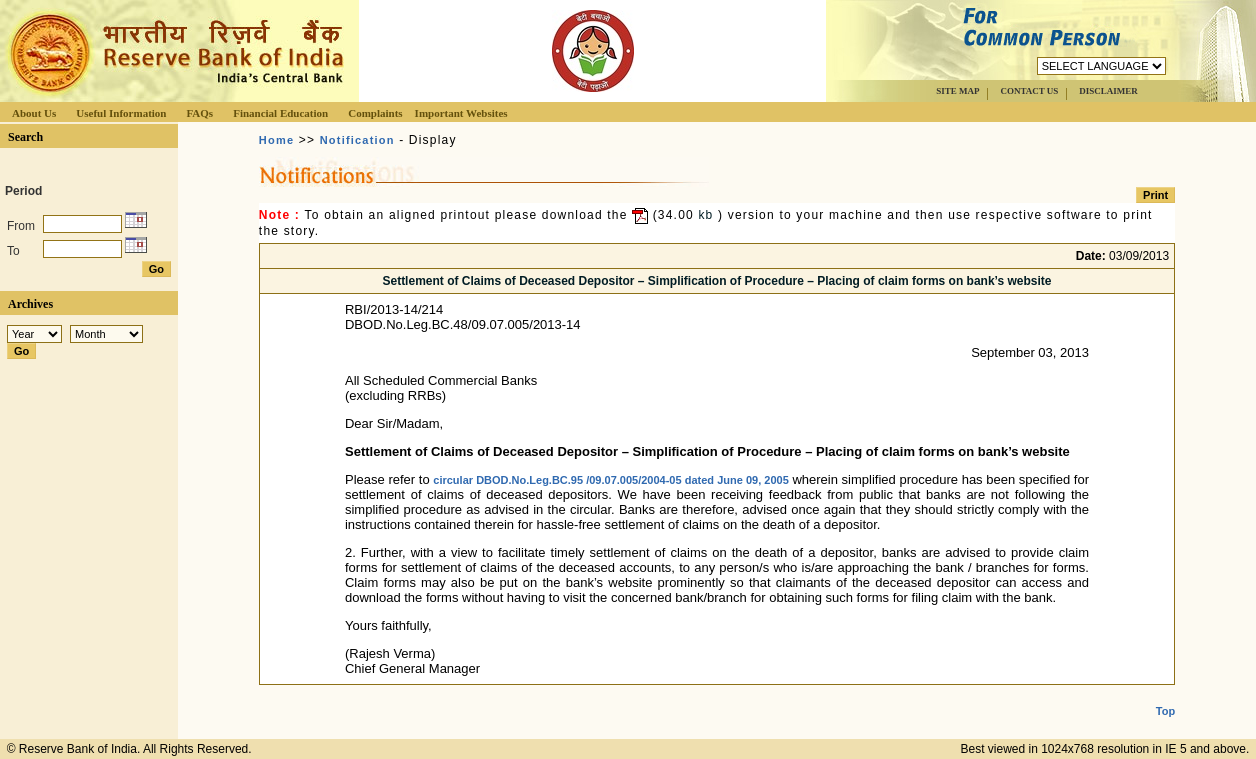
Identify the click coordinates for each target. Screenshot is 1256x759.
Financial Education (280, 113)
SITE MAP (957, 91)
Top (1165, 695)
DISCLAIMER (1108, 91)
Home (276, 140)
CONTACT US (1029, 91)
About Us (34, 113)
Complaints (375, 113)
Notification (357, 140)
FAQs (199, 113)
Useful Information (121, 113)
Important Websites (461, 113)
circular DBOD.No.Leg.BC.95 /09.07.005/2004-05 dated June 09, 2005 (611, 480)
